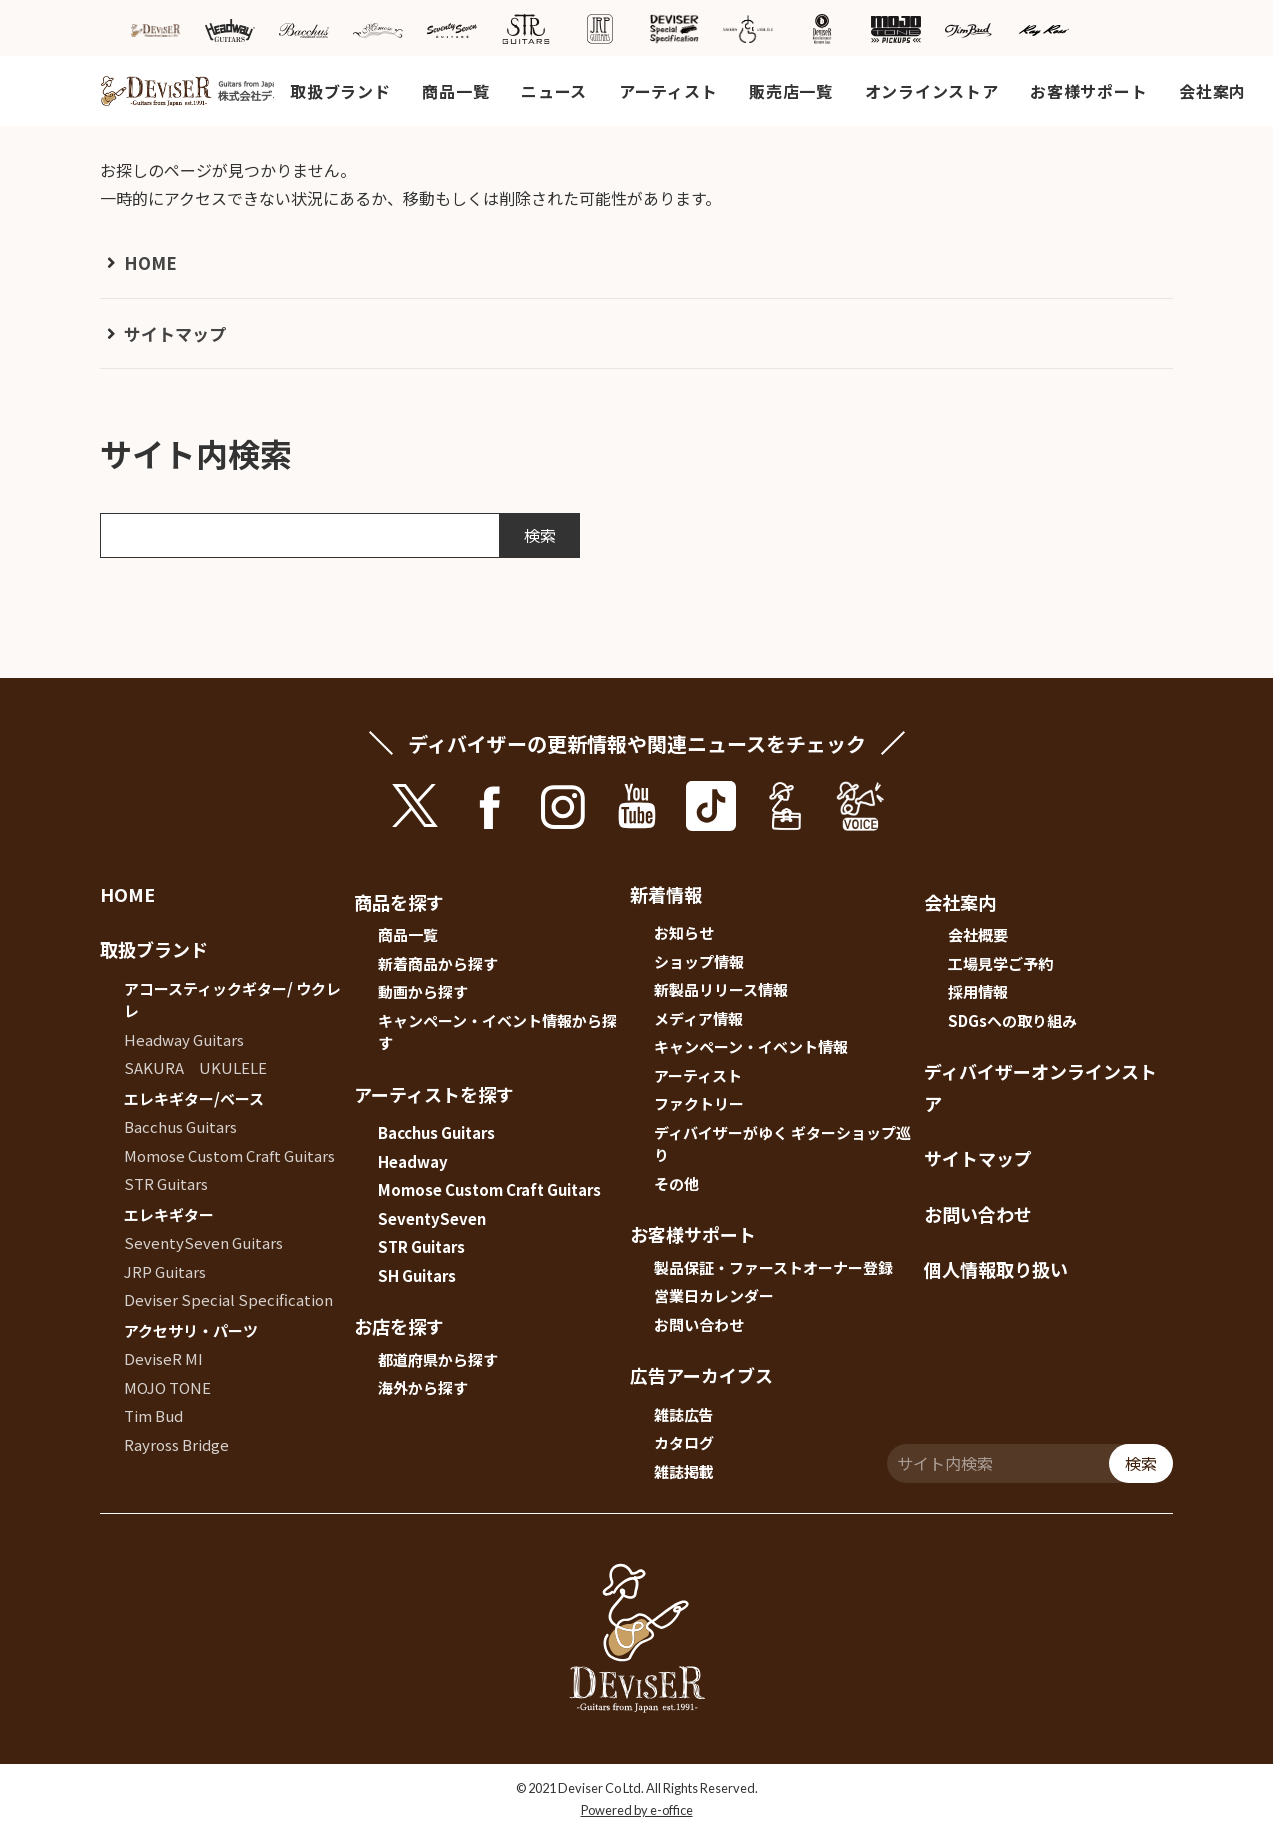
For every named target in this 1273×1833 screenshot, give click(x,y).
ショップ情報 (699, 961)
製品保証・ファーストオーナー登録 (773, 1267)
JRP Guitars (165, 1271)
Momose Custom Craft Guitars (229, 1155)
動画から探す (423, 991)
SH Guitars (417, 1275)
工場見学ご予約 (1000, 963)
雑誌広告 (684, 1414)
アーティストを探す (434, 1094)
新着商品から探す (438, 963)
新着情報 (666, 894)
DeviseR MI (163, 1358)
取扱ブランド (340, 91)
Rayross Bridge (176, 1444)
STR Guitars (166, 1183)
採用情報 (978, 991)
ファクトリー (699, 1103)
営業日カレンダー (714, 1295)
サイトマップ (175, 333)
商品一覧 (455, 91)
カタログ (684, 1442)
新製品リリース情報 (721, 989)
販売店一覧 (791, 91)
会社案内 (1212, 91)
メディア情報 (698, 1018)
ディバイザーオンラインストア (1040, 1087)
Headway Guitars (184, 1039)
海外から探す (423, 1387)
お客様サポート (1088, 91)
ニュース (554, 91)
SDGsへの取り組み (1012, 1020)
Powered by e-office (637, 1810)
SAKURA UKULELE (195, 1067)
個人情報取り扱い (996, 1269)
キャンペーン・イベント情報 (751, 1046)
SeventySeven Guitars (203, 1242)
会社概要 (978, 934)
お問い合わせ (699, 1324)
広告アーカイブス (701, 1375)
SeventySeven (432, 1218)
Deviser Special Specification (228, 1299)
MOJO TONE (167, 1387)
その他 (676, 1183)
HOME (150, 262)
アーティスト (668, 91)
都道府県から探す (438, 1359)
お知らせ (684, 932)
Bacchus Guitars (180, 1126)
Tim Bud (153, 1415)
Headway (413, 1161)
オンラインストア (932, 91)
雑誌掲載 (684, 1471)
